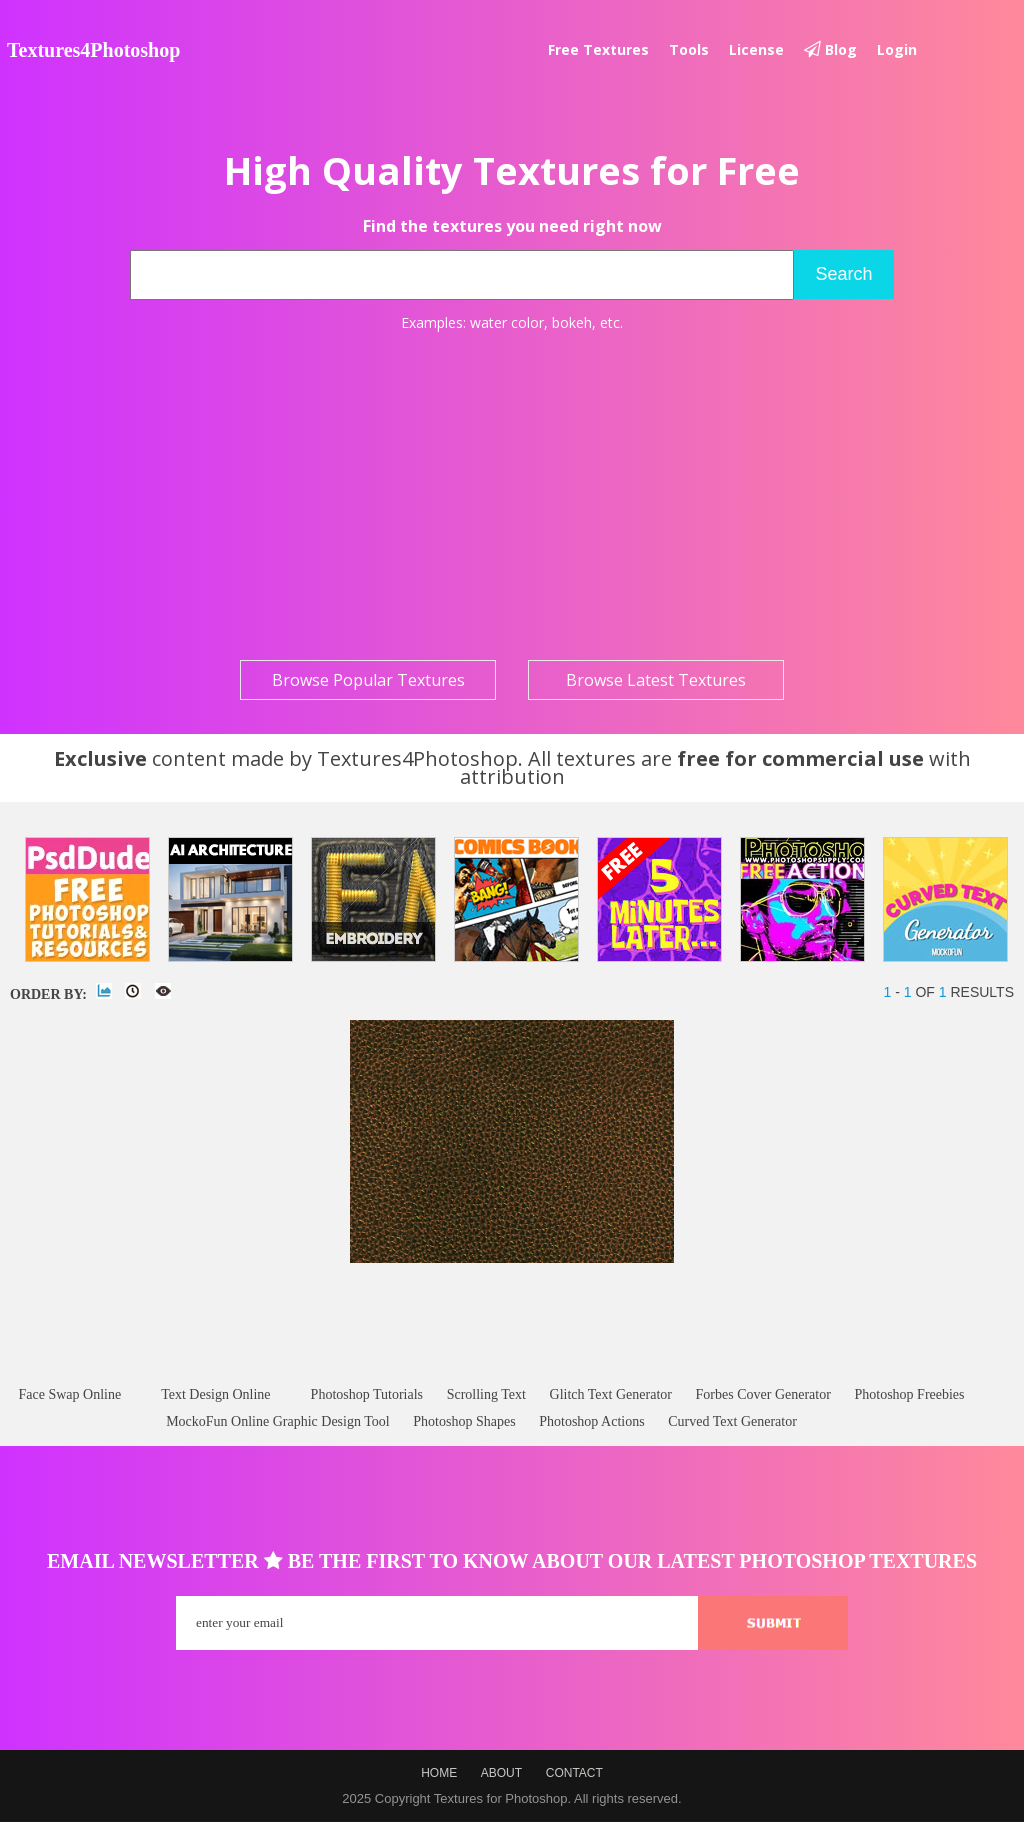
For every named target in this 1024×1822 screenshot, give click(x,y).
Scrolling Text (486, 1394)
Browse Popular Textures (368, 680)
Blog (830, 49)
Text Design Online (215, 1394)
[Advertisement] (512, 496)
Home (439, 1773)
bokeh (572, 322)
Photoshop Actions (591, 1421)
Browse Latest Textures (656, 680)
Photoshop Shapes (464, 1421)
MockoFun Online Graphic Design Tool (278, 1421)
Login (897, 49)
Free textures (598, 49)
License (756, 49)
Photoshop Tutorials (367, 1394)
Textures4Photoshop (93, 50)
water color (507, 322)
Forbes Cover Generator (763, 1394)
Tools (689, 49)
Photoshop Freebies (909, 1394)
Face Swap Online (69, 1394)
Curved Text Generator (732, 1421)
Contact (574, 1773)
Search (843, 274)
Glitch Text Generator (611, 1394)
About (501, 1773)
